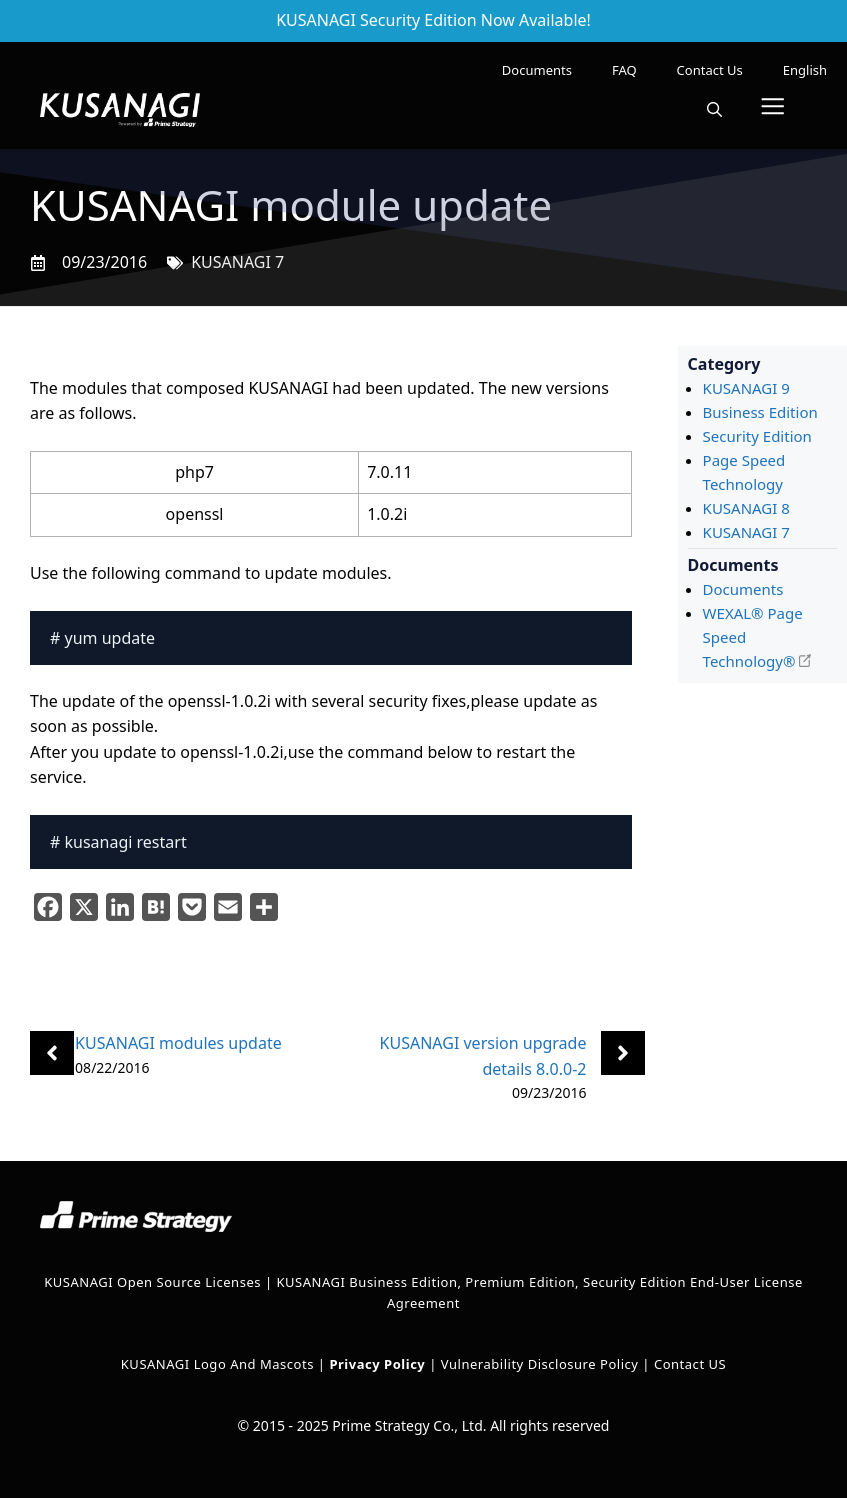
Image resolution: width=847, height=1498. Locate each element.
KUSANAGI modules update (178, 1043)
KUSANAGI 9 (746, 388)
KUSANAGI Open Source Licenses (152, 1282)
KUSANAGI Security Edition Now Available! (433, 20)
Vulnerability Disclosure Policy (540, 1364)
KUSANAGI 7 (237, 262)
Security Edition (757, 436)
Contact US (690, 1364)
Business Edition (760, 412)
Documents (537, 70)
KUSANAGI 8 (746, 508)
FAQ (624, 70)
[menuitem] (805, 70)
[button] (714, 110)
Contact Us (710, 70)
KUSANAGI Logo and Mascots (219, 1364)
